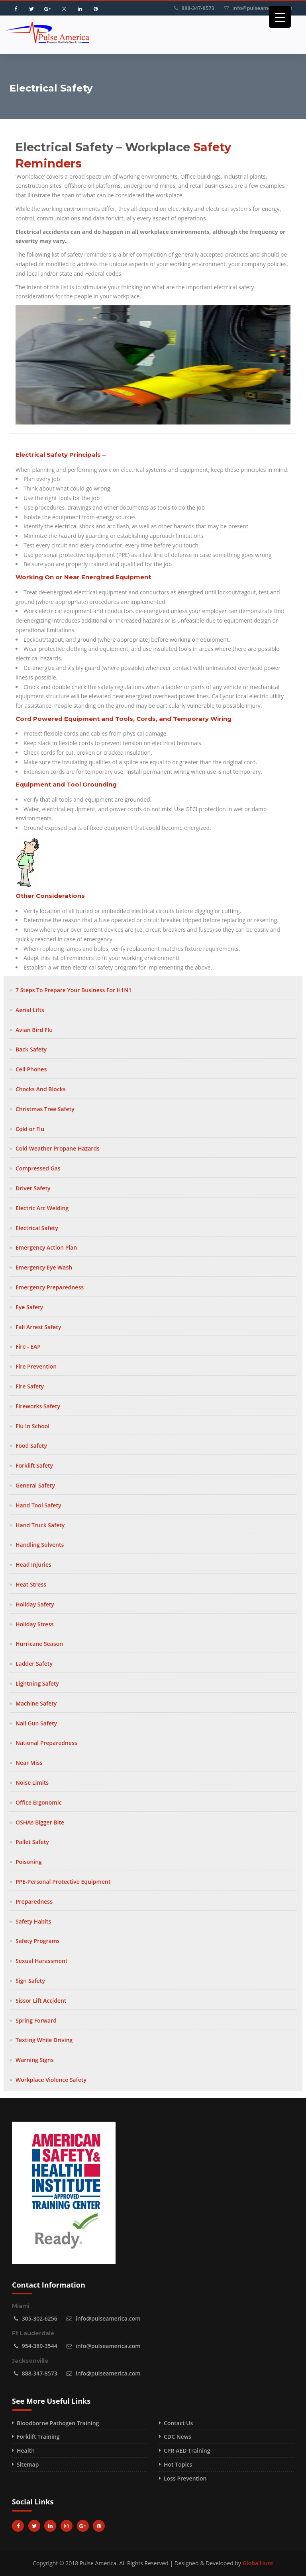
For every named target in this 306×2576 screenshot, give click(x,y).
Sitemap (28, 2464)
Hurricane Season (39, 1643)
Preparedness (34, 1901)
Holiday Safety (35, 1604)
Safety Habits (33, 1921)
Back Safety (31, 1049)
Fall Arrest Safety (38, 1327)
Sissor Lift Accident (41, 2000)
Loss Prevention (185, 2478)
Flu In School (32, 1426)
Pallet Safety (32, 1842)
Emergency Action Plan (46, 1247)
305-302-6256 (39, 2318)
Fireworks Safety (38, 1406)
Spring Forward (36, 2020)
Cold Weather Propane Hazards (58, 1148)
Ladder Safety (34, 1663)
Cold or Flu (30, 1129)
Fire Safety (30, 1386)
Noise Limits (32, 1782)
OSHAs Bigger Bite (40, 1822)
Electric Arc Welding (42, 1208)
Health (26, 2450)
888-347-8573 (198, 8)
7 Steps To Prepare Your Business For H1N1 (73, 990)
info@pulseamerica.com (262, 8)
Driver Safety (33, 1188)
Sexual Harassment (41, 1961)
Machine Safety (36, 1703)
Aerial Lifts (30, 1010)
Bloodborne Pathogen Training (58, 2423)
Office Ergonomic (39, 1802)
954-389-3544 (39, 2346)
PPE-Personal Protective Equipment (63, 1881)
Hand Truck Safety (40, 1525)
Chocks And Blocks (41, 1089)
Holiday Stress (35, 1624)
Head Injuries (33, 1564)
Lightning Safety (37, 1683)
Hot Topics (178, 2464)
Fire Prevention (36, 1366)
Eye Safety (29, 1307)
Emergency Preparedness (50, 1287)
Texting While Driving (44, 2040)
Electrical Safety (37, 1228)
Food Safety (31, 1445)
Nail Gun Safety (36, 1723)
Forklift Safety (34, 1465)
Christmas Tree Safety (45, 1109)
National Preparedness (46, 1743)
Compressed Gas (38, 1168)
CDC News (177, 2436)
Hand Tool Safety (38, 1505)
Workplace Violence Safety (51, 2079)
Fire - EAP (28, 1346)
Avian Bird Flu (34, 1030)
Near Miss (29, 1762)
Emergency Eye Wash (44, 1267)
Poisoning (29, 1861)
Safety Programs (38, 1941)
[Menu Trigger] (280, 17)
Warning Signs (35, 2060)
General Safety (35, 1485)
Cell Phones (31, 1069)
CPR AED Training (187, 2450)
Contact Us (178, 2423)
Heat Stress (31, 1584)
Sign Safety (30, 1980)
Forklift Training (38, 2436)
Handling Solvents (40, 1544)
